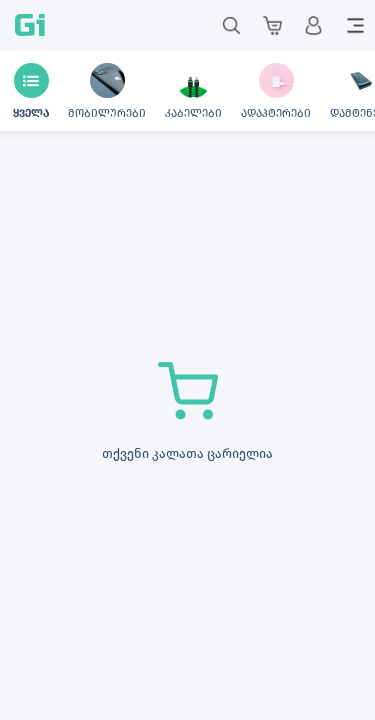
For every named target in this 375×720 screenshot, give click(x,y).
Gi (30, 25)
